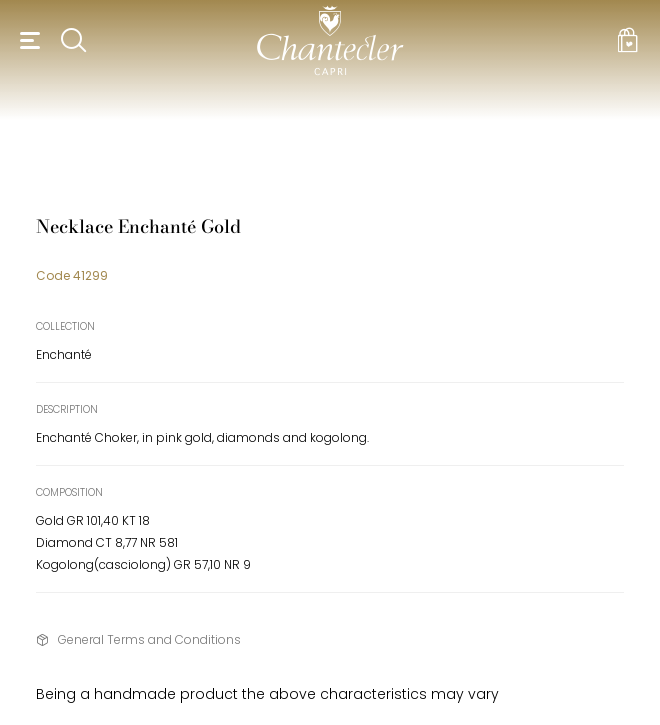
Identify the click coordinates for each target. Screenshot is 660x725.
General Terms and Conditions (149, 639)
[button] (27, 40)
